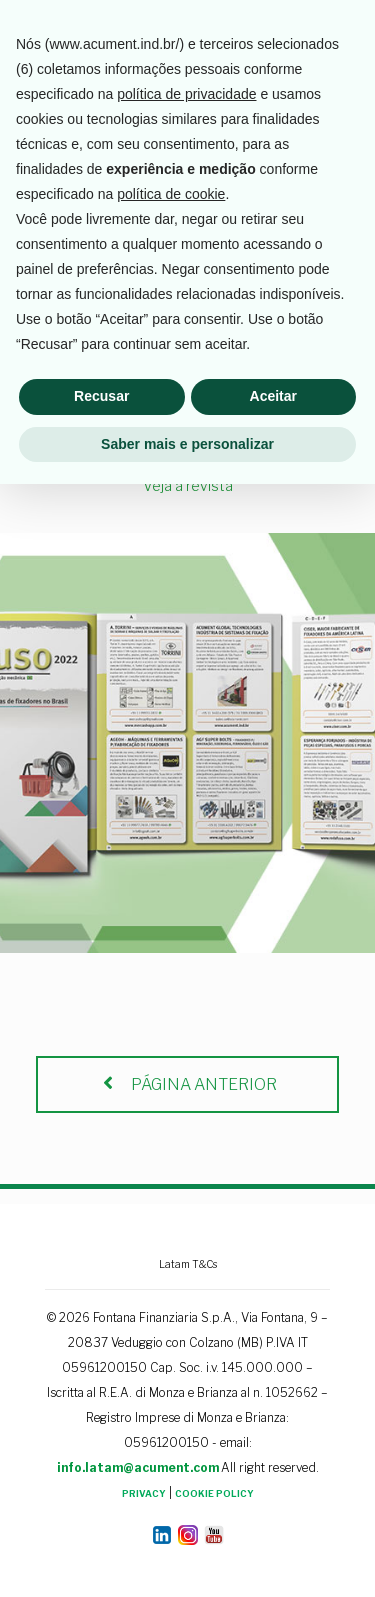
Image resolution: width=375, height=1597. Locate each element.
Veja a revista (188, 485)
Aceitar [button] (273, 1509)
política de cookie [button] (171, 1307)
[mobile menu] (348, 30)
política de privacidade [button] (186, 1207)
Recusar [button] (101, 1509)
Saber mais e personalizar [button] (187, 1556)
